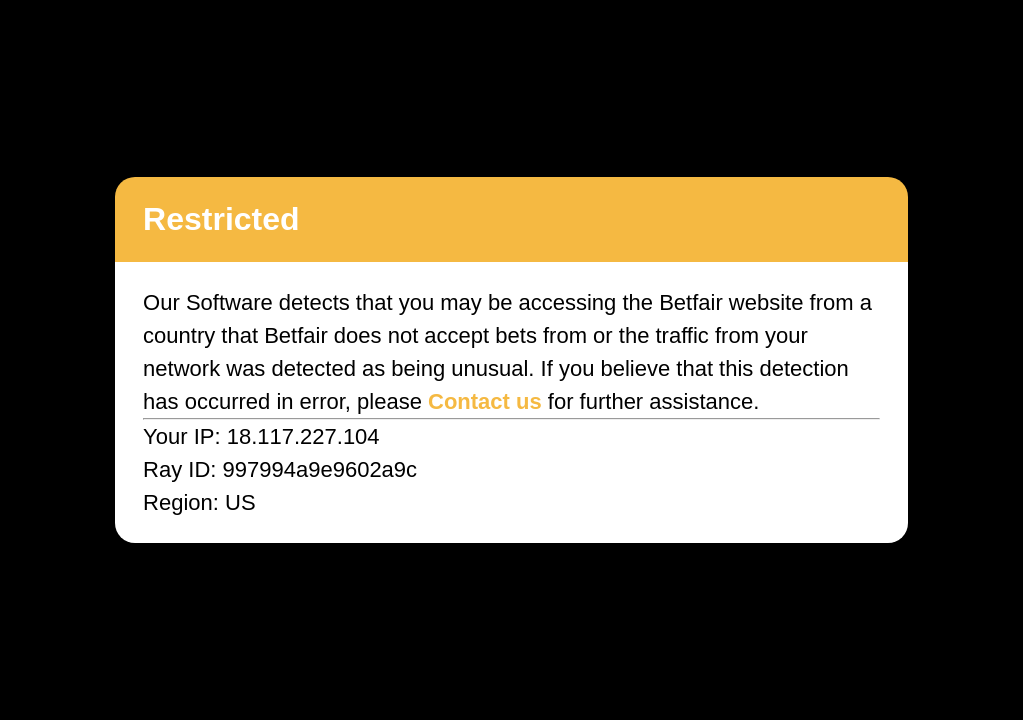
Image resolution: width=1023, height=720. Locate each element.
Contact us (485, 401)
